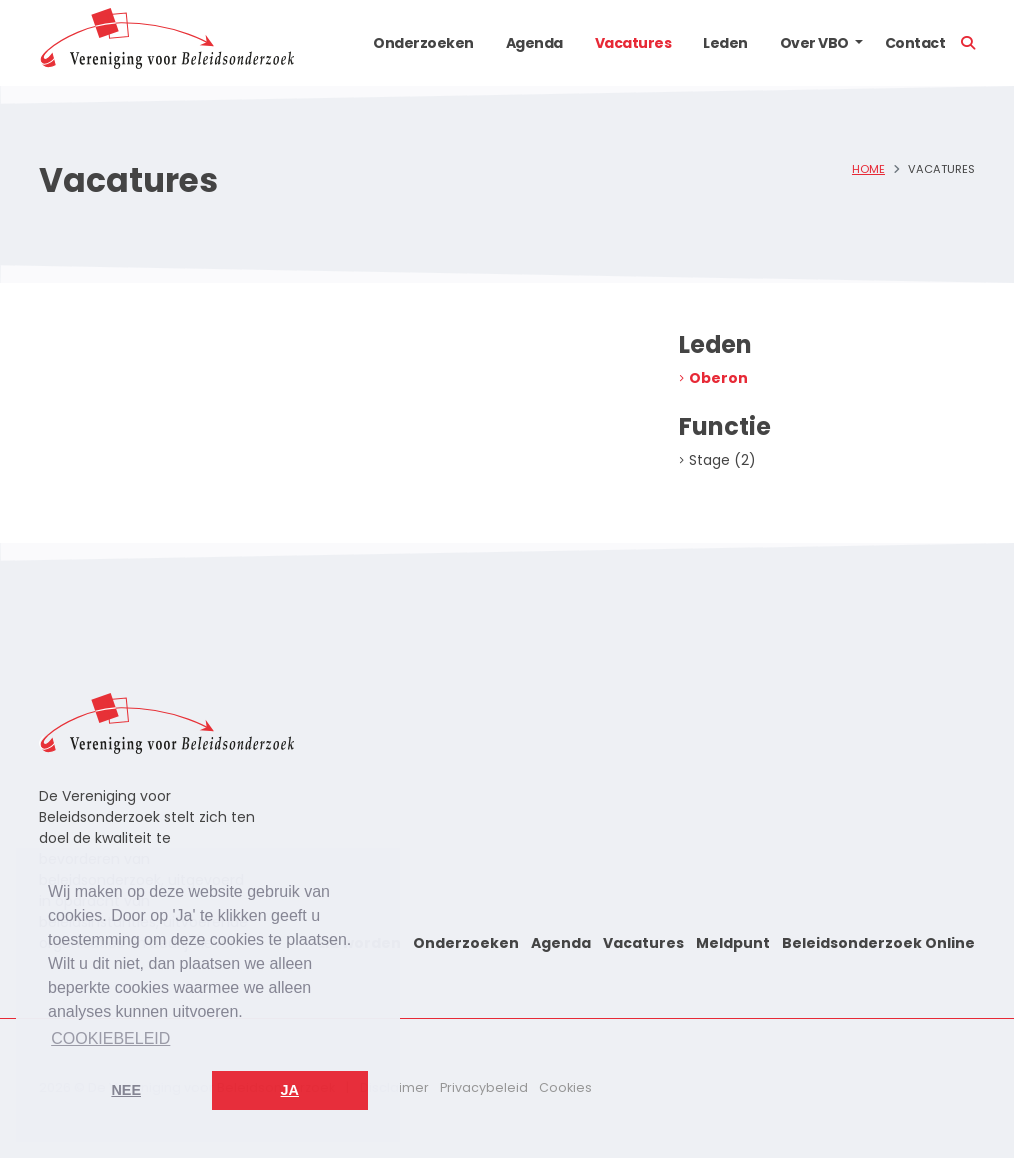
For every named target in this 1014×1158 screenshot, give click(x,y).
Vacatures (633, 43)
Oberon (718, 378)
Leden (725, 43)
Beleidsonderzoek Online (878, 943)
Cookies (565, 1087)
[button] (859, 43)
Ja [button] (290, 1090)
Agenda (534, 43)
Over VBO (814, 43)
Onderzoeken (423, 43)
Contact (915, 43)
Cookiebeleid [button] (110, 1038)
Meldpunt (733, 943)
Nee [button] (126, 1090)
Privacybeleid (484, 1087)
